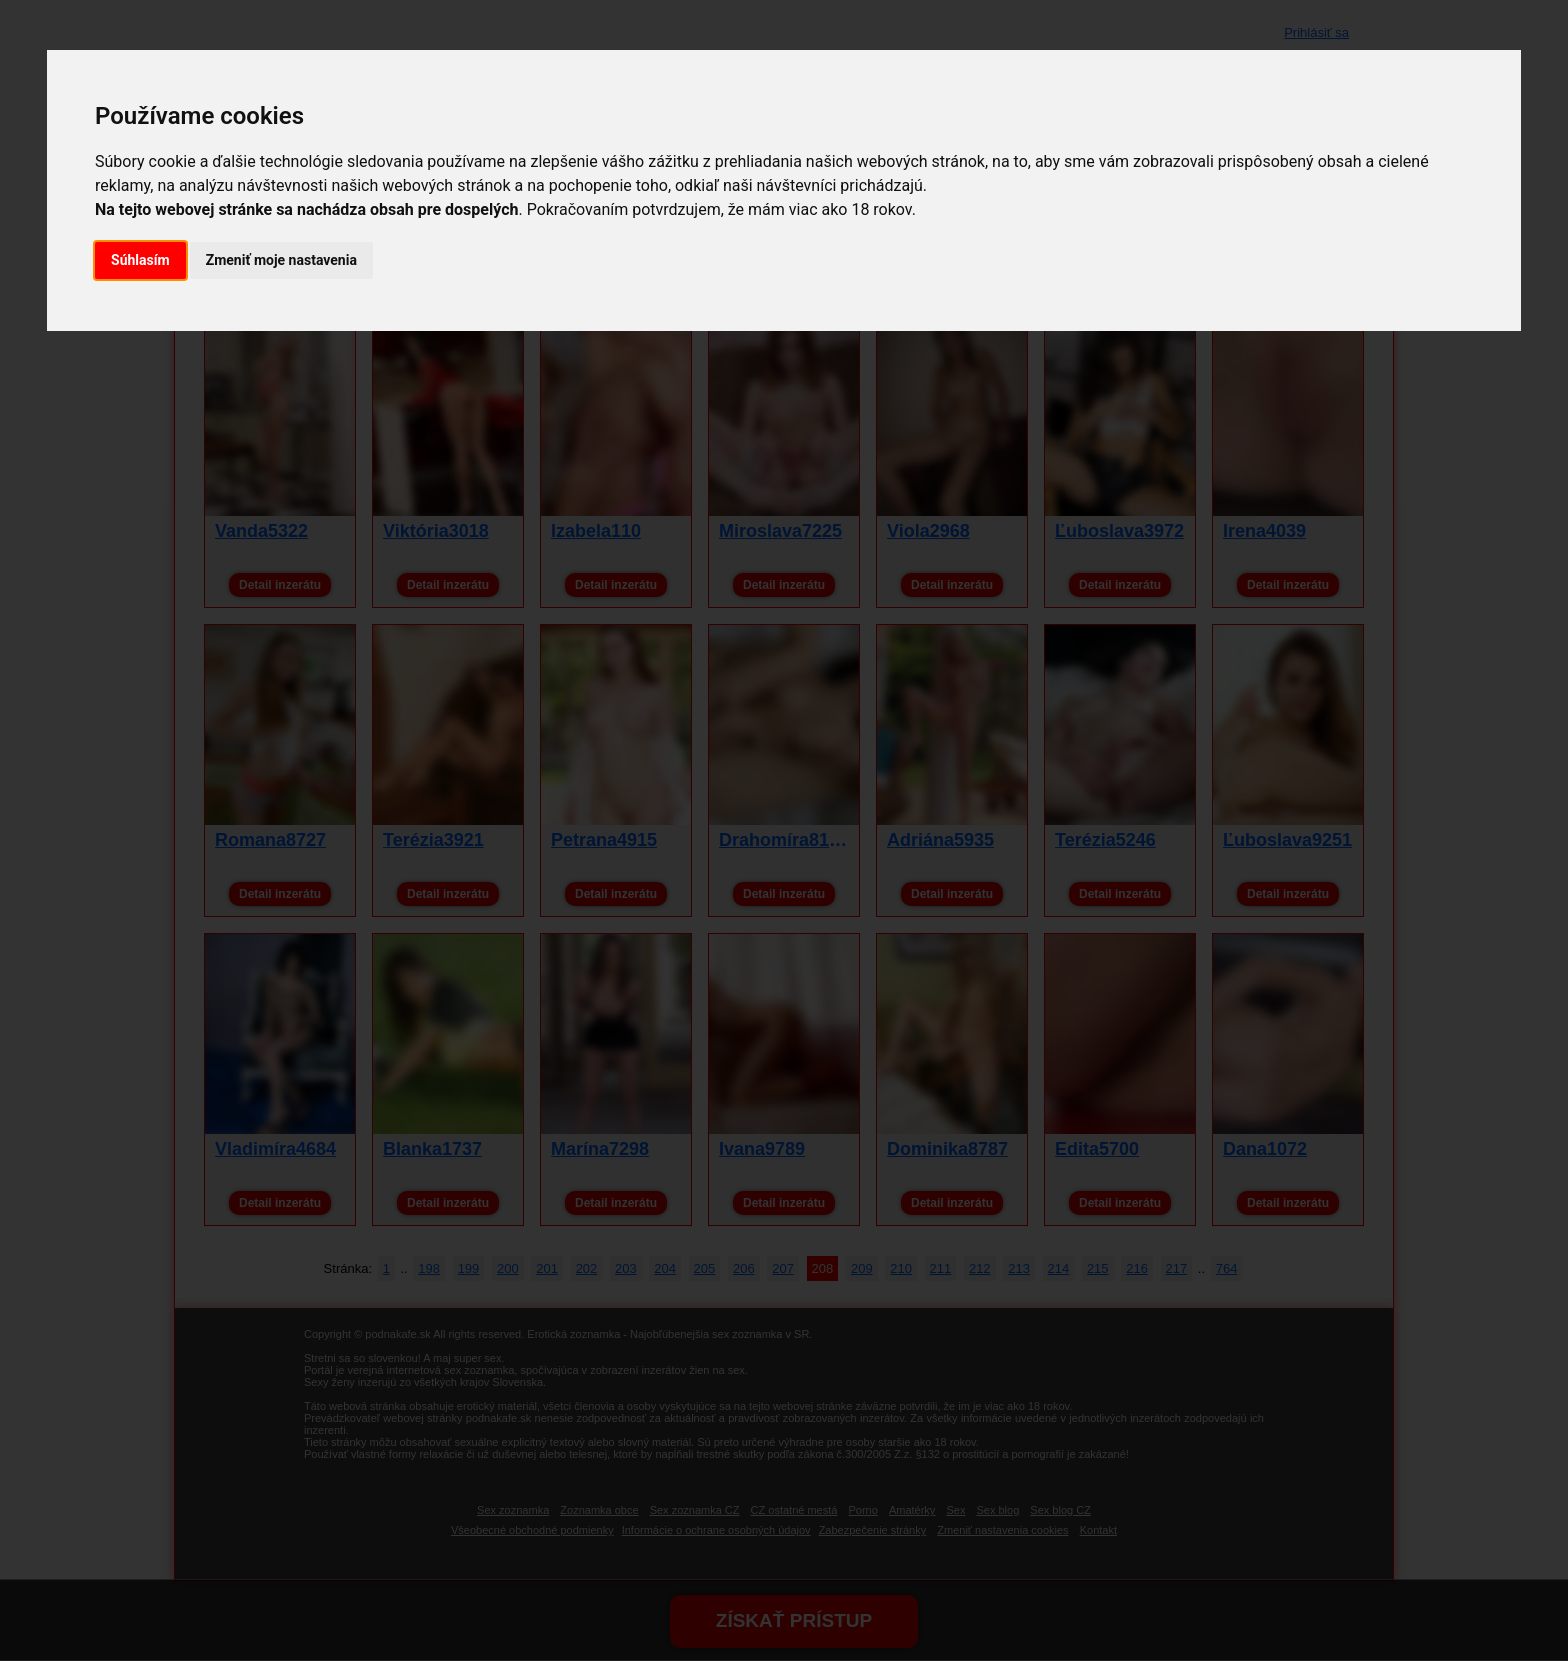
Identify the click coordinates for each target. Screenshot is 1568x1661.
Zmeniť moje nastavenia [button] (281, 260)
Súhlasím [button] (140, 260)
